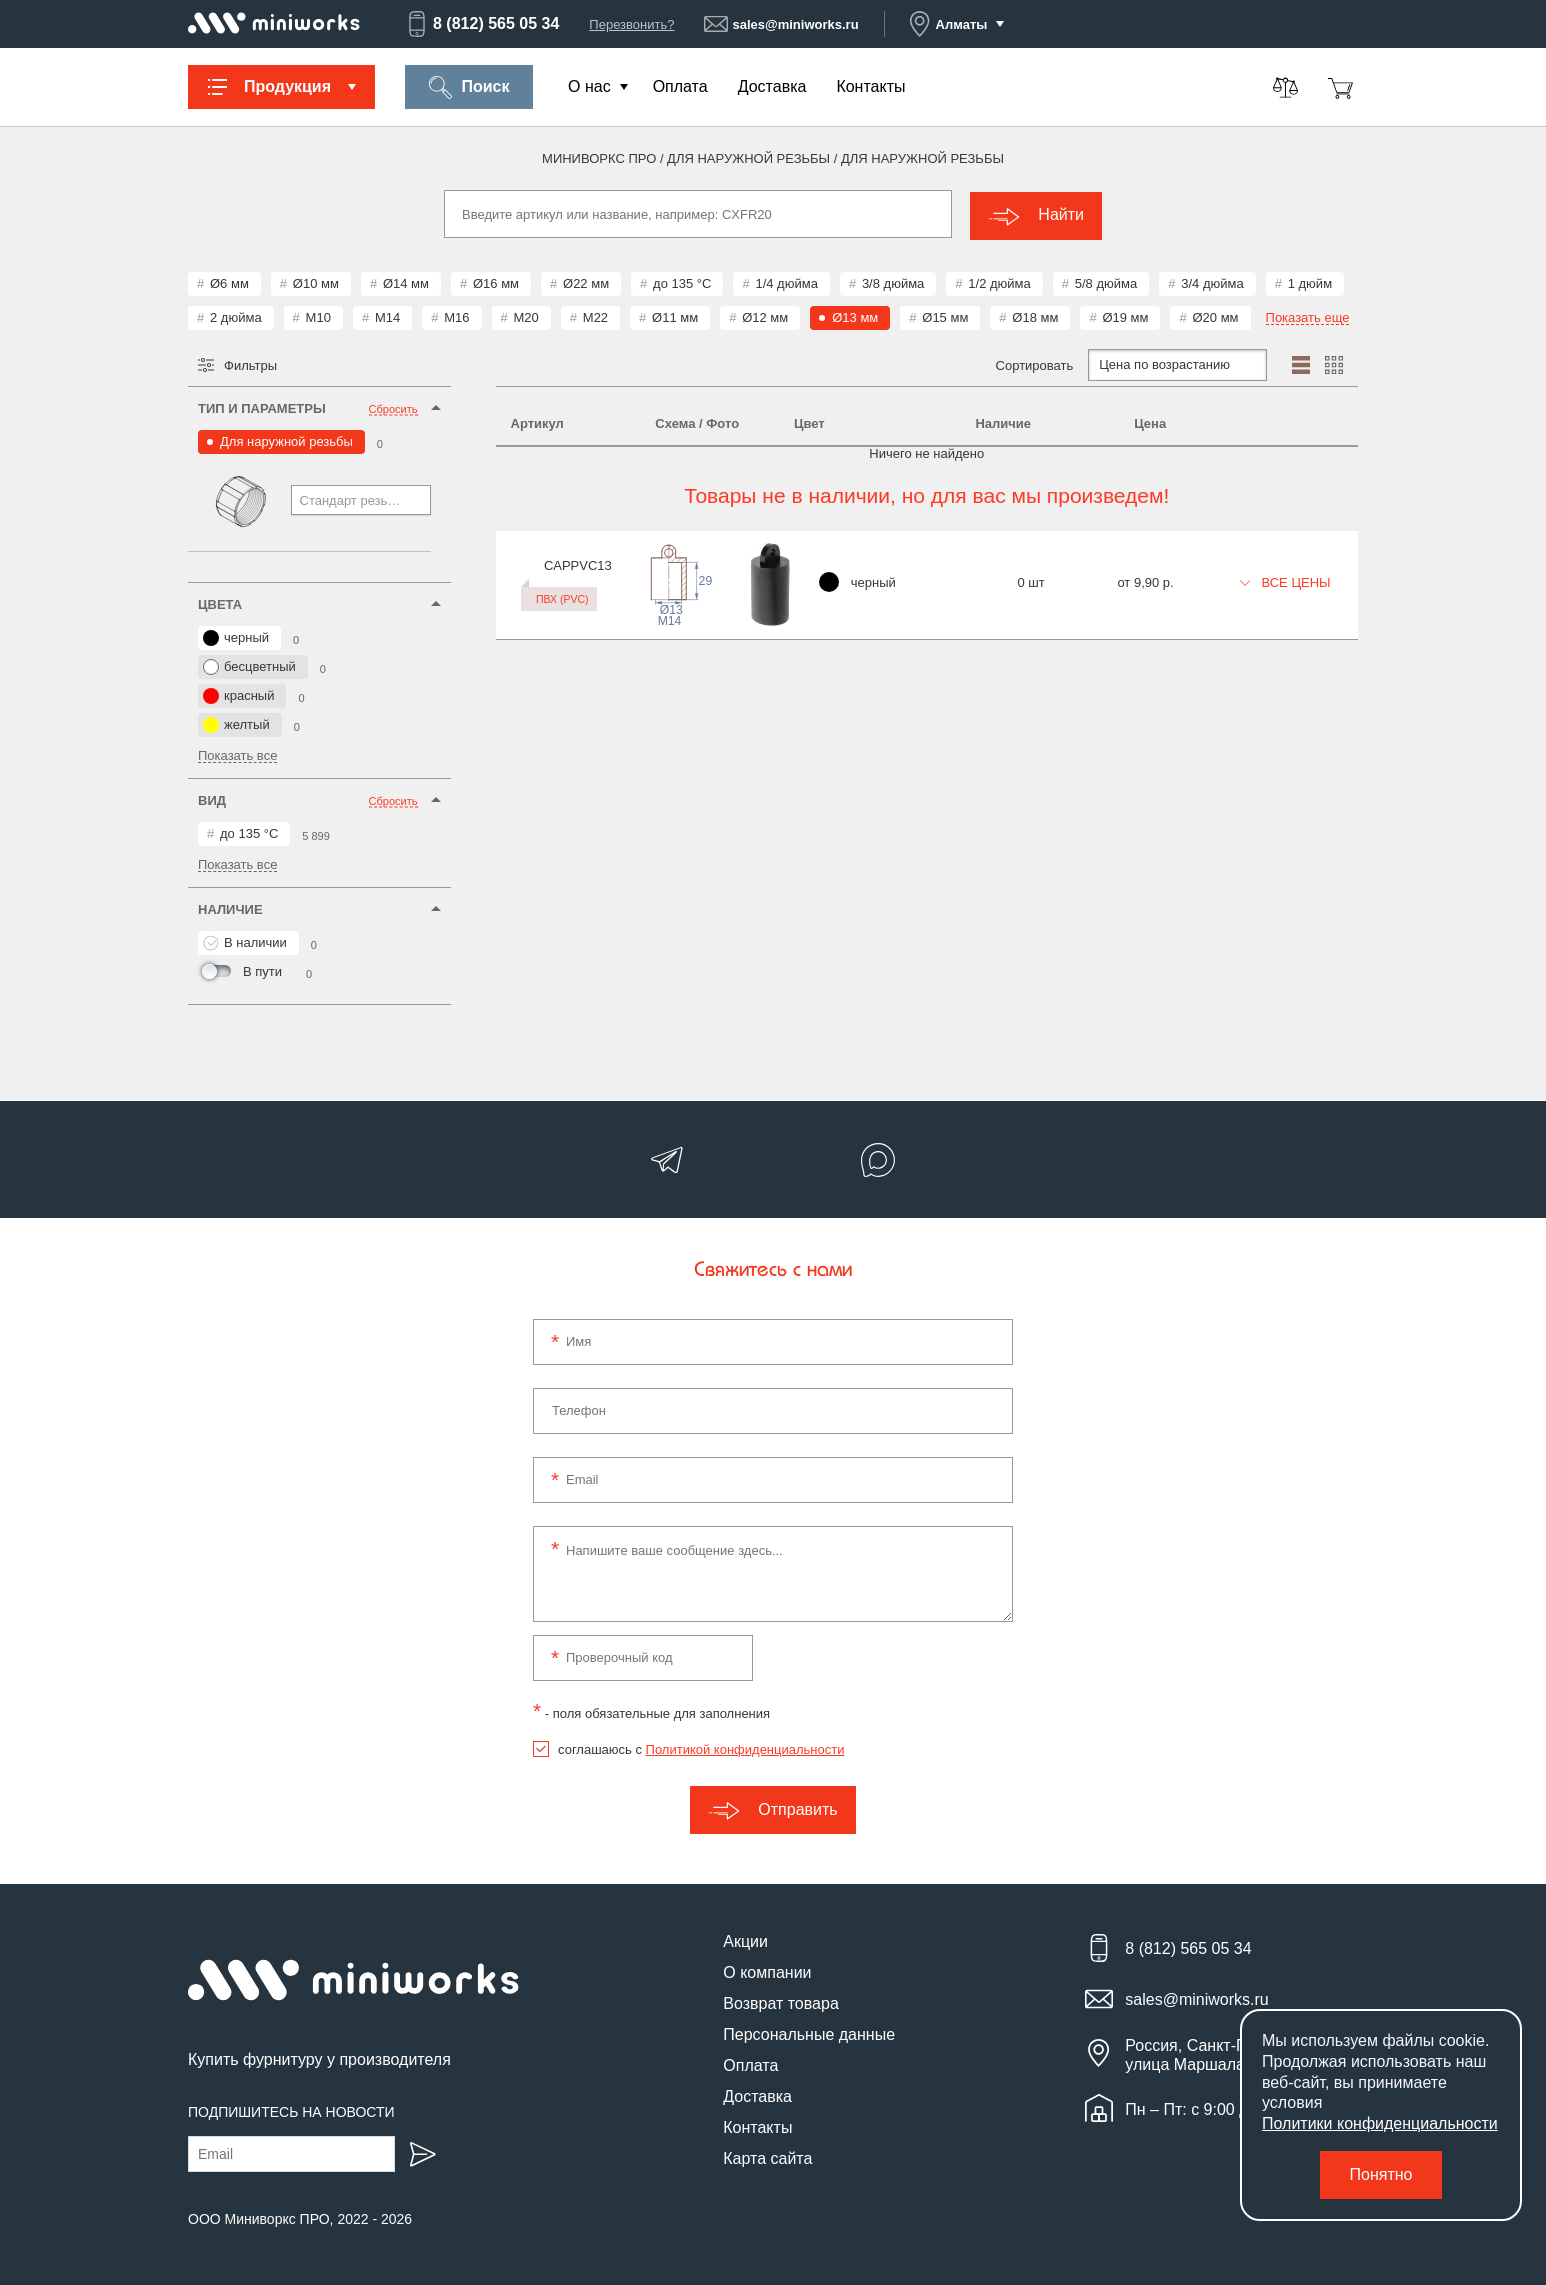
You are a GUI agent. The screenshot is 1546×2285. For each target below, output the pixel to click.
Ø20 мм (1215, 315)
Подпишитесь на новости (291, 2111)
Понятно (1381, 2174)
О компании (767, 1970)
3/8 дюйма (893, 281)
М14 (387, 315)
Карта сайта (767, 2156)
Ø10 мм (316, 281)
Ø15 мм (945, 315)
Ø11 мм (675, 315)
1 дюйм (1310, 281)
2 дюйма (236, 315)
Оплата (680, 86)
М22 (595, 315)
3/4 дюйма (1212, 281)
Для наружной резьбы (286, 439)
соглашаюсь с (701, 1747)
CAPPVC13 (545, 562)
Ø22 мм (586, 281)
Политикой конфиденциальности (745, 1747)
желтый (236, 723)
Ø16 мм (496, 281)
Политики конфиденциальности (1380, 2123)
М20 (526, 315)
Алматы (948, 24)
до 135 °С (682, 281)
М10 (318, 315)
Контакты (870, 86)
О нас (589, 86)
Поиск (468, 87)
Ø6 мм (229, 281)
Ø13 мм (855, 315)
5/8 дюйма (1106, 281)
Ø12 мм (765, 315)
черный (236, 636)
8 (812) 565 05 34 (482, 24)
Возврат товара (781, 2001)
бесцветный (249, 665)
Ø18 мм (1035, 315)
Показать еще (1308, 316)
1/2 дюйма (999, 281)
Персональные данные (809, 2032)
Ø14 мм (406, 281)
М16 (456, 315)
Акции (745, 1939)
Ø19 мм (1125, 315)
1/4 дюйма (786, 281)
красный (238, 694)
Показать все (237, 754)
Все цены (1286, 579)
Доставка (772, 86)
